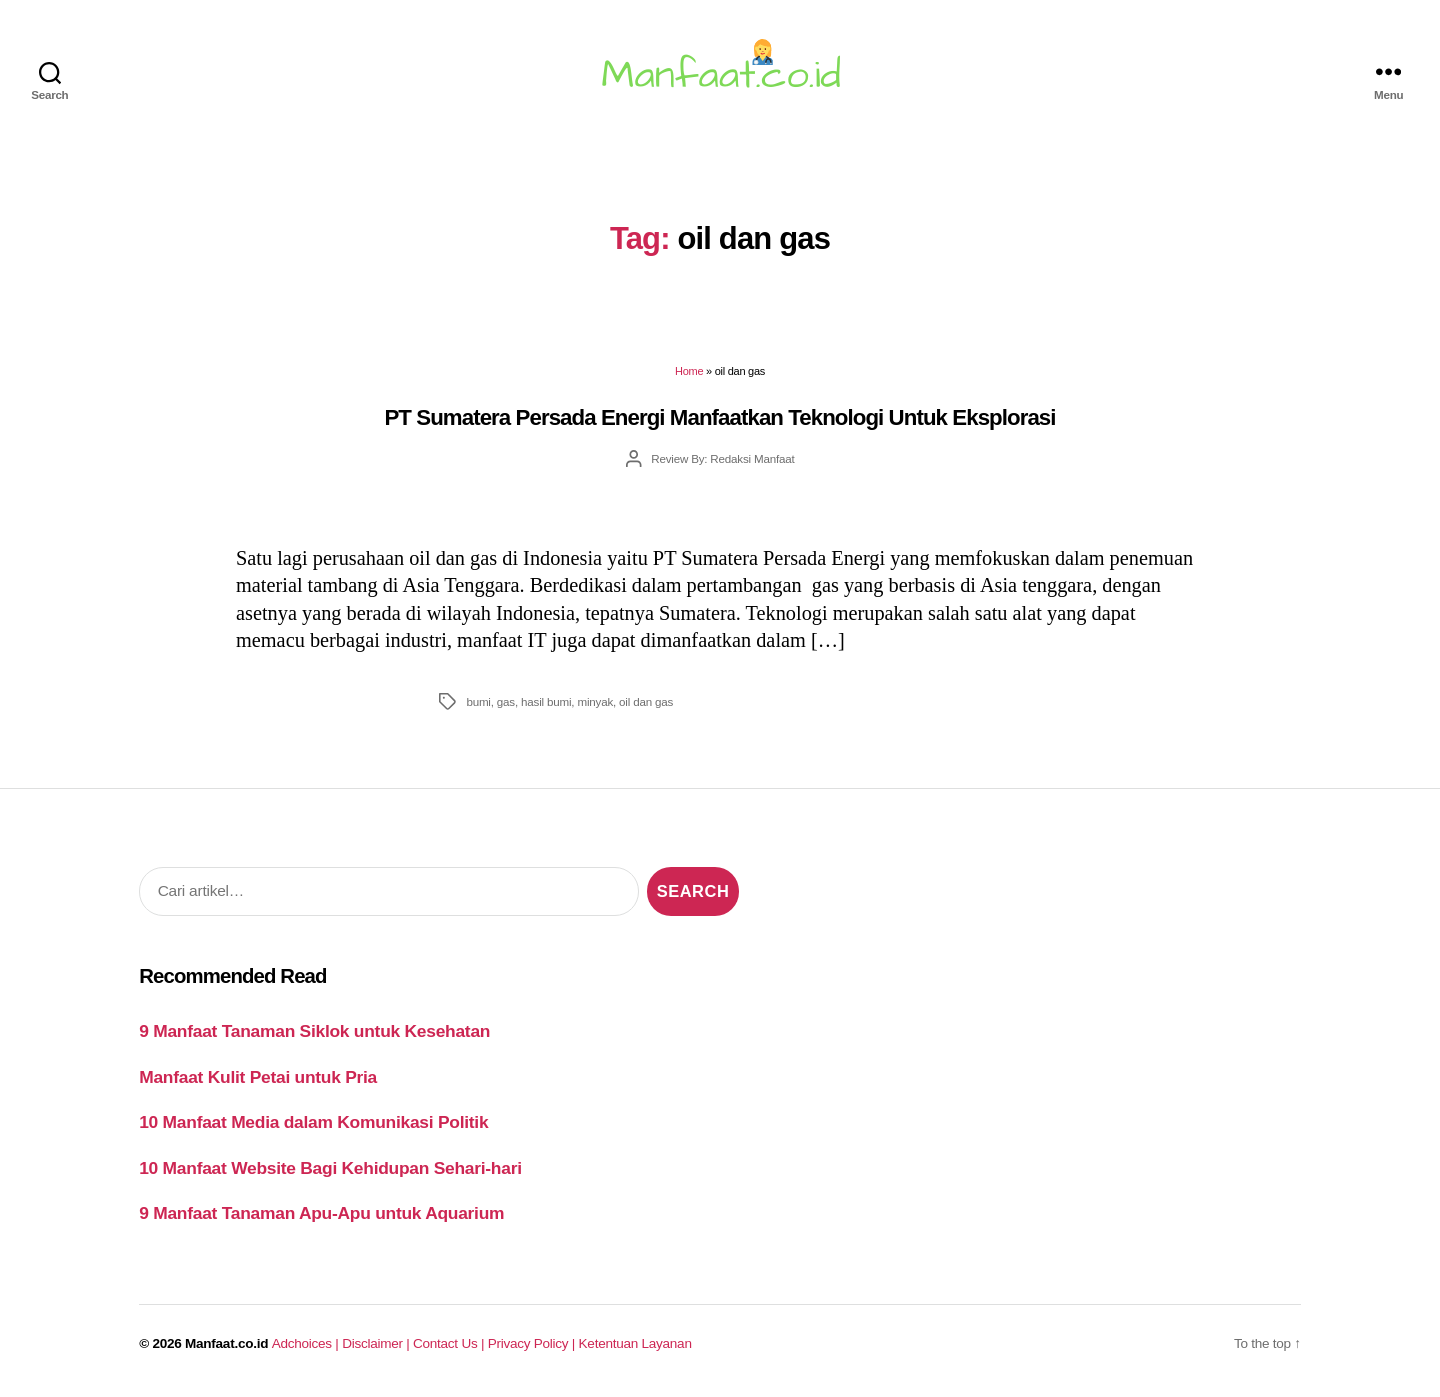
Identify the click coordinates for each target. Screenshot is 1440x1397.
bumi (478, 701)
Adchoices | (307, 1343)
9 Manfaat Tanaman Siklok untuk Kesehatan (314, 1031)
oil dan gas (646, 701)
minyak (595, 701)
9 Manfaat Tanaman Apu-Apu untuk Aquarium (321, 1213)
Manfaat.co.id (226, 1343)
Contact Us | (450, 1343)
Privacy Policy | (533, 1343)
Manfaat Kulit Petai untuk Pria (258, 1077)
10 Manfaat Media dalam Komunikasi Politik (313, 1122)
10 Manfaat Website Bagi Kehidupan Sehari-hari (330, 1168)
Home (689, 371)
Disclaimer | (377, 1343)
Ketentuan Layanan (635, 1343)
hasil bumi (546, 701)
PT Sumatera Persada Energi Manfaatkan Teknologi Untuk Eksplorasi (719, 417)
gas (506, 701)
